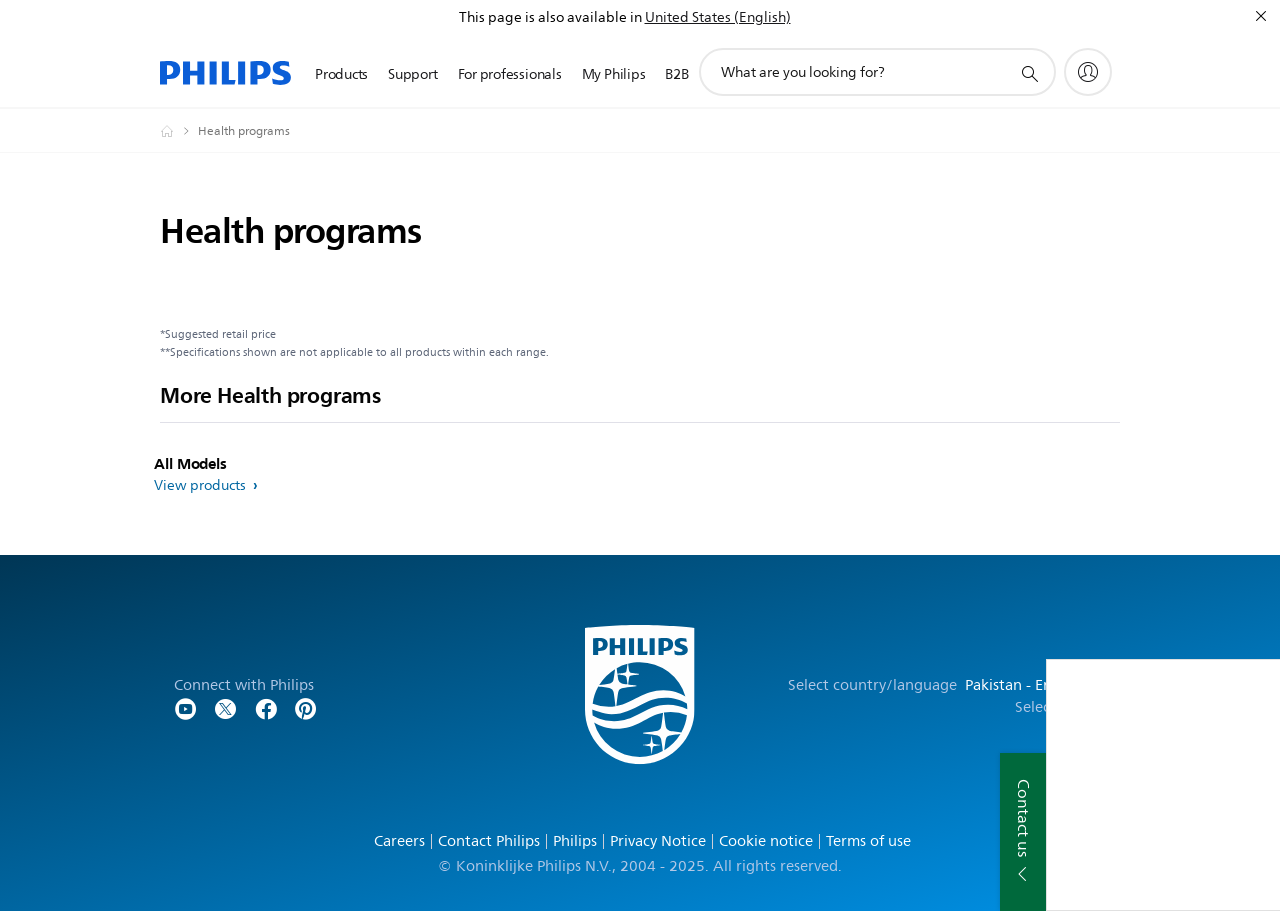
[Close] (1261, 16)
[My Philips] (1088, 72)
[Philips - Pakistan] (179, 131)
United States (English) (718, 17)
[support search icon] (1029, 73)
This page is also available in (550, 17)
